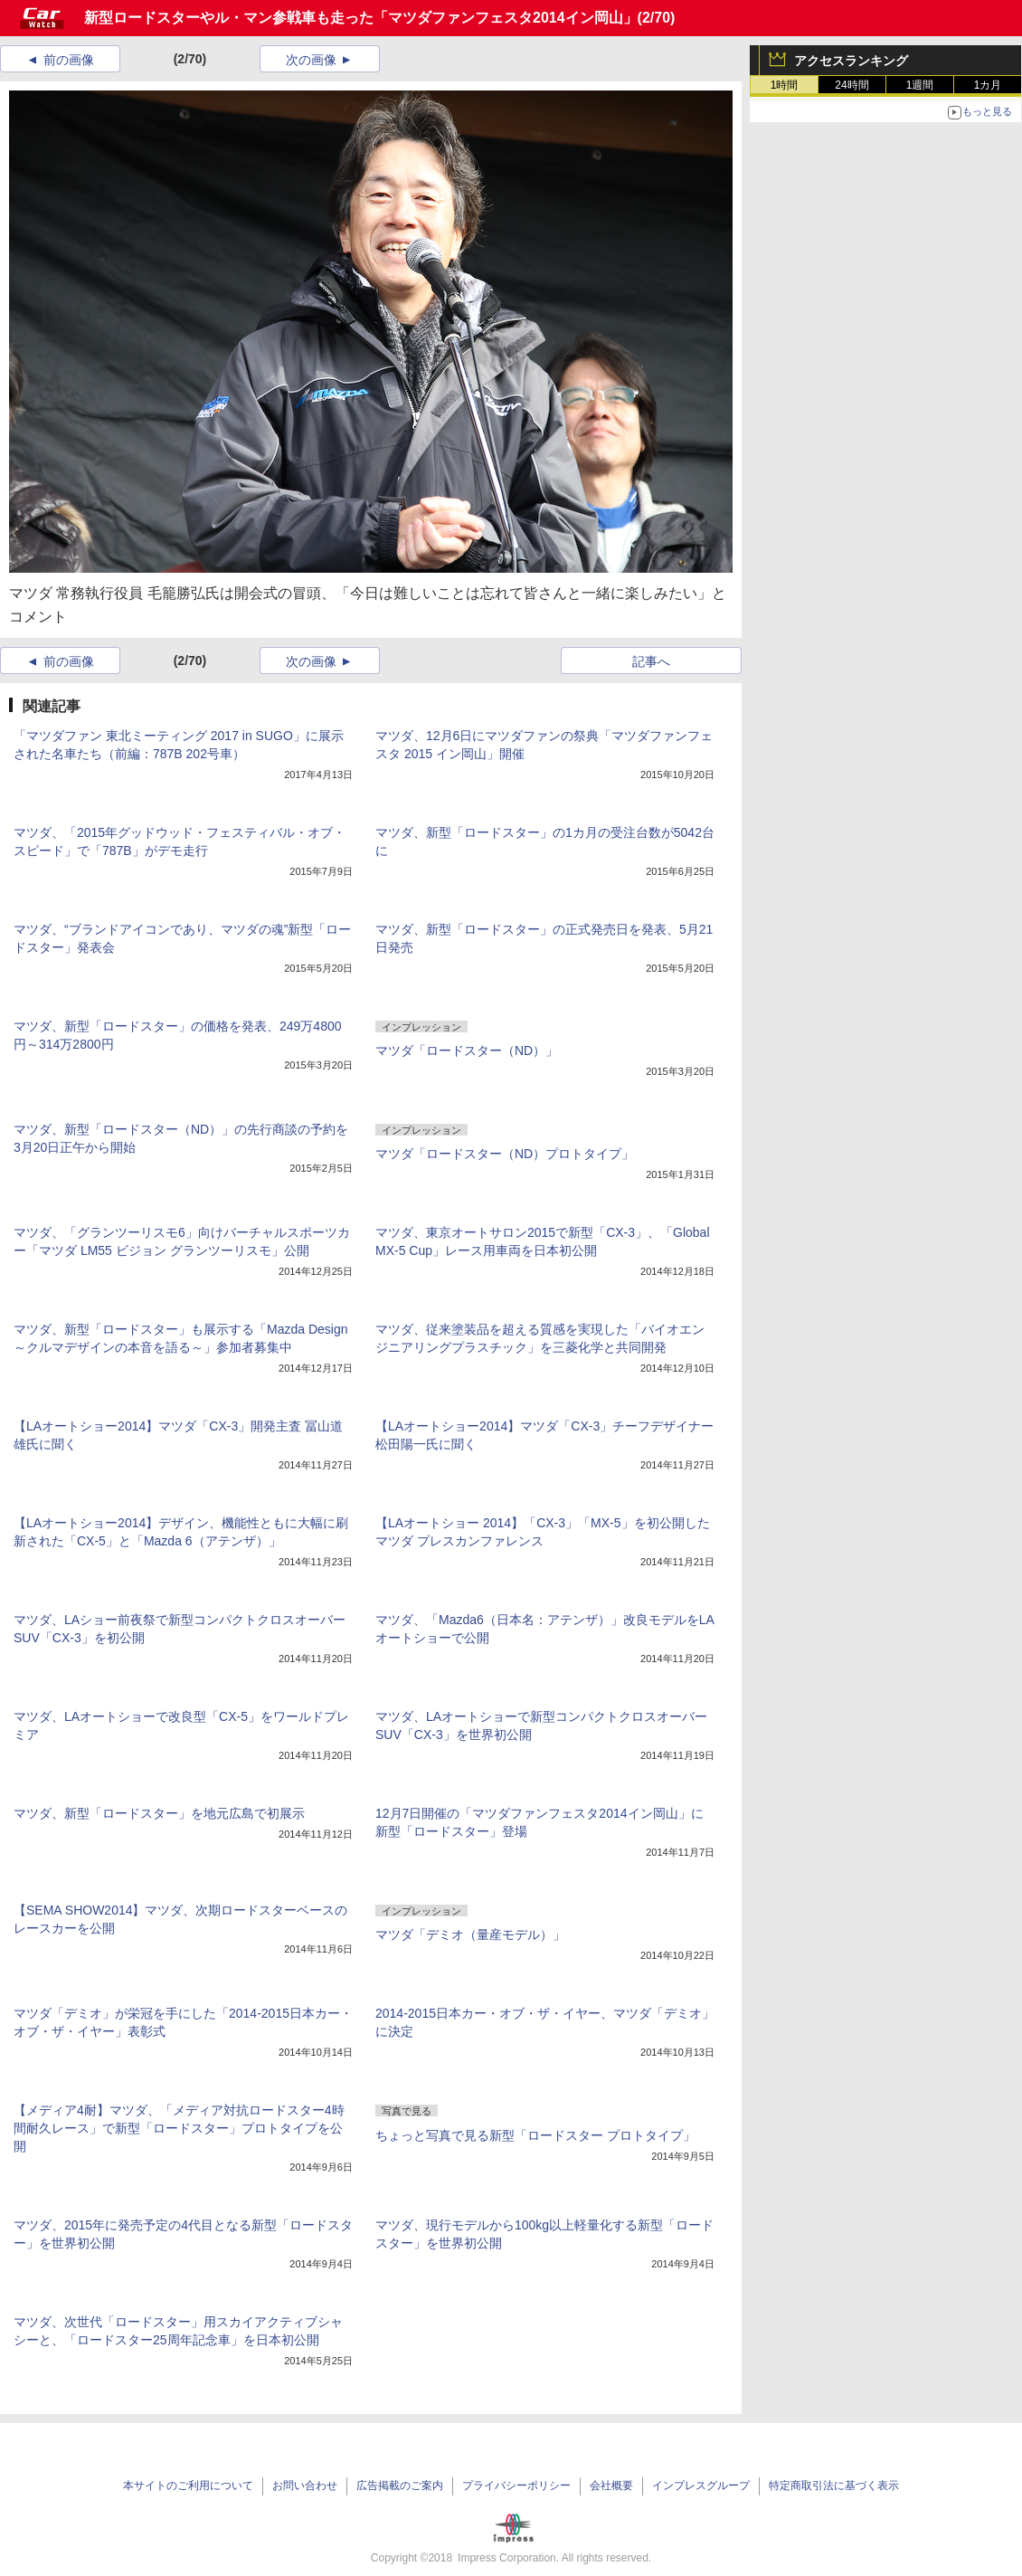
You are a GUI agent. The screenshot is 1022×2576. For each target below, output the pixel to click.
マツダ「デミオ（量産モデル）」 (470, 1934)
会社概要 (611, 2485)
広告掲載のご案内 (399, 2485)
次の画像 (311, 59)
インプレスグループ (701, 2485)
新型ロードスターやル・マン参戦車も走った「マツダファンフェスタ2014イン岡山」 (361, 17)
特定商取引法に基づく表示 (834, 2485)
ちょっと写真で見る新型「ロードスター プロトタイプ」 (535, 2135)
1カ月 (988, 85)
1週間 (920, 85)
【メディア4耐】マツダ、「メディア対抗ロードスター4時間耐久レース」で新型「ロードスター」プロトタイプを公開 (179, 2128)
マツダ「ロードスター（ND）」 (466, 1050)
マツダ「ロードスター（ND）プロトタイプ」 (504, 1153)
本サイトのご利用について (188, 2485)
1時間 (785, 85)
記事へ (651, 661)
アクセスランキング (851, 60)
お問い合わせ (304, 2485)
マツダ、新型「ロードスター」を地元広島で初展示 (159, 1813)
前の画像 (68, 59)
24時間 (851, 85)
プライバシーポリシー (516, 2485)
